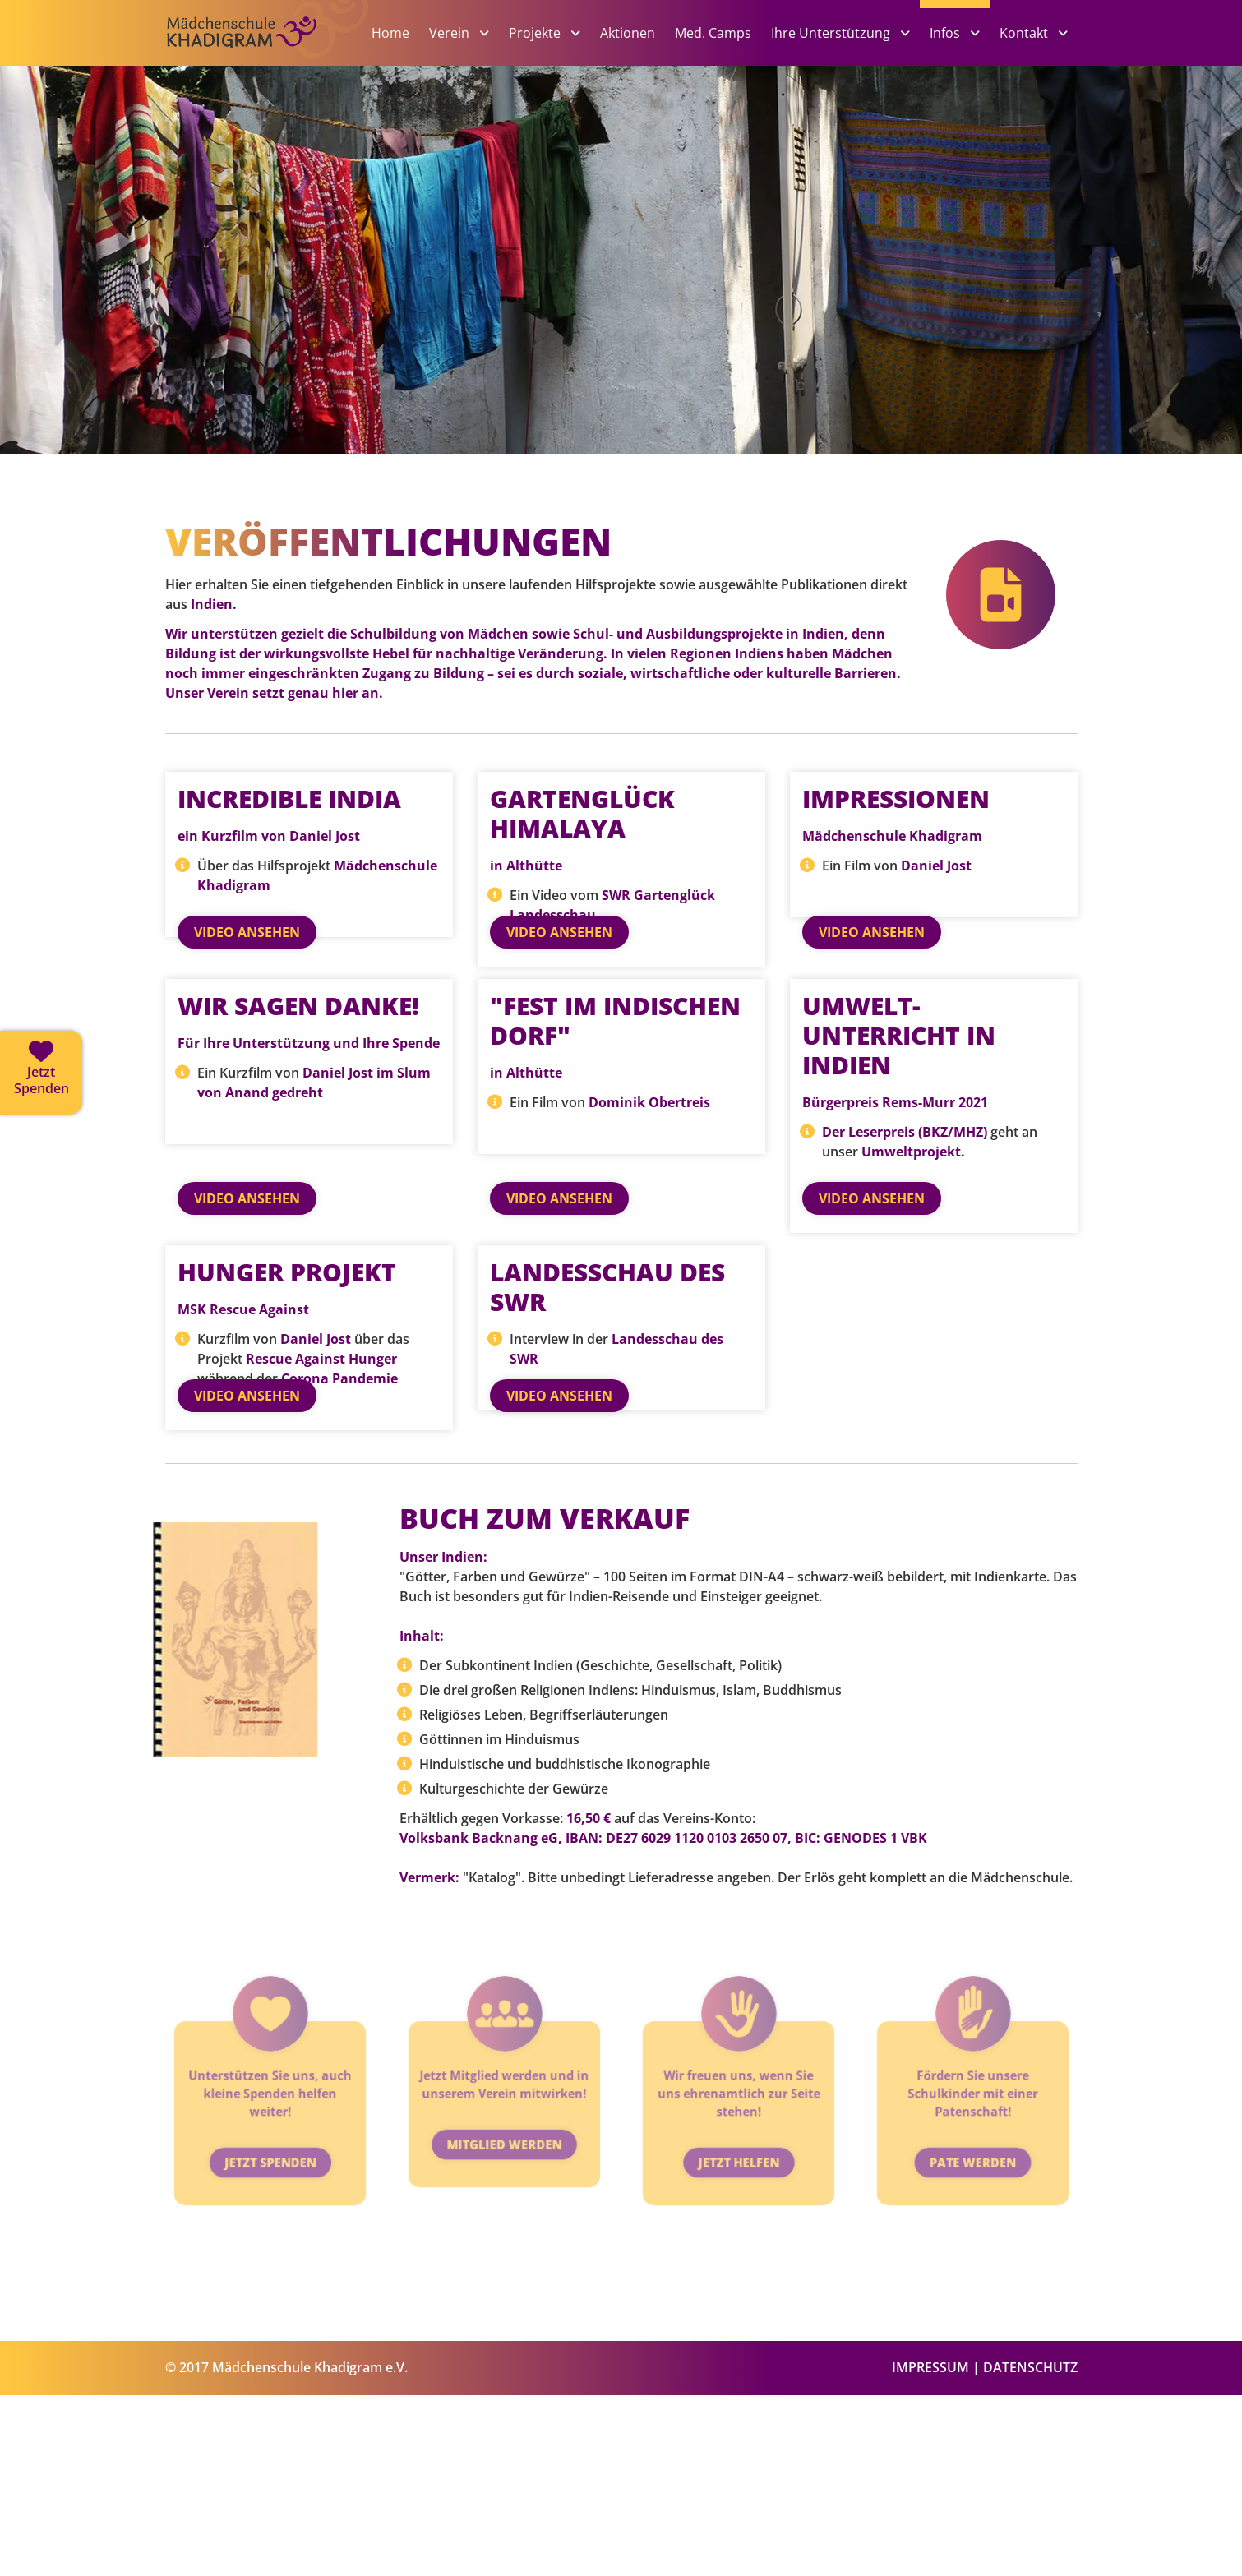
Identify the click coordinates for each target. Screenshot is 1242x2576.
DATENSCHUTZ (1030, 2548)
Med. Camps (713, 33)
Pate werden (973, 2293)
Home (390, 33)
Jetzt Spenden (270, 2293)
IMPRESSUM (930, 2548)
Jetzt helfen (738, 2293)
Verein (451, 33)
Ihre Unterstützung (832, 33)
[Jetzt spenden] (41, 1073)
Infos (946, 33)
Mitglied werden (503, 2275)
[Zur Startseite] (268, 59)
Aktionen (627, 33)
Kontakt (1025, 33)
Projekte (536, 33)
